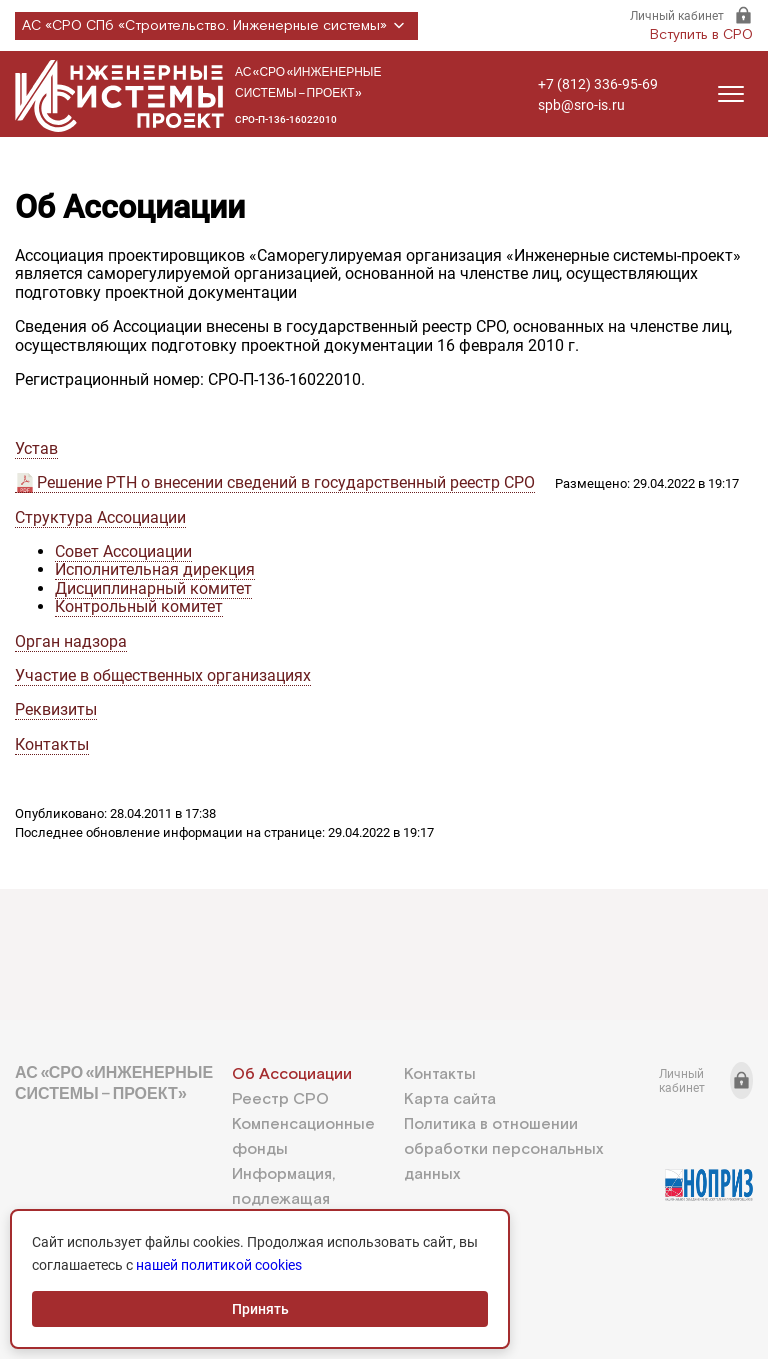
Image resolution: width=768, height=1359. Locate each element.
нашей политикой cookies (219, 1265)
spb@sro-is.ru (581, 105)
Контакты (52, 744)
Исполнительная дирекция (155, 569)
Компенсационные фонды (303, 1137)
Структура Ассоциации (100, 517)
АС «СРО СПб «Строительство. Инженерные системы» (216, 26)
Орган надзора (71, 641)
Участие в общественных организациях (163, 675)
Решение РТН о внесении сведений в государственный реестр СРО (286, 482)
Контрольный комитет (139, 606)
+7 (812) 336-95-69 (598, 84)
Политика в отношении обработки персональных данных (503, 1149)
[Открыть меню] (731, 94)
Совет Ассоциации (123, 551)
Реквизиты (56, 709)
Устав (36, 448)
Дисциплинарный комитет (153, 588)
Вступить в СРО (701, 35)
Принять (260, 1309)
